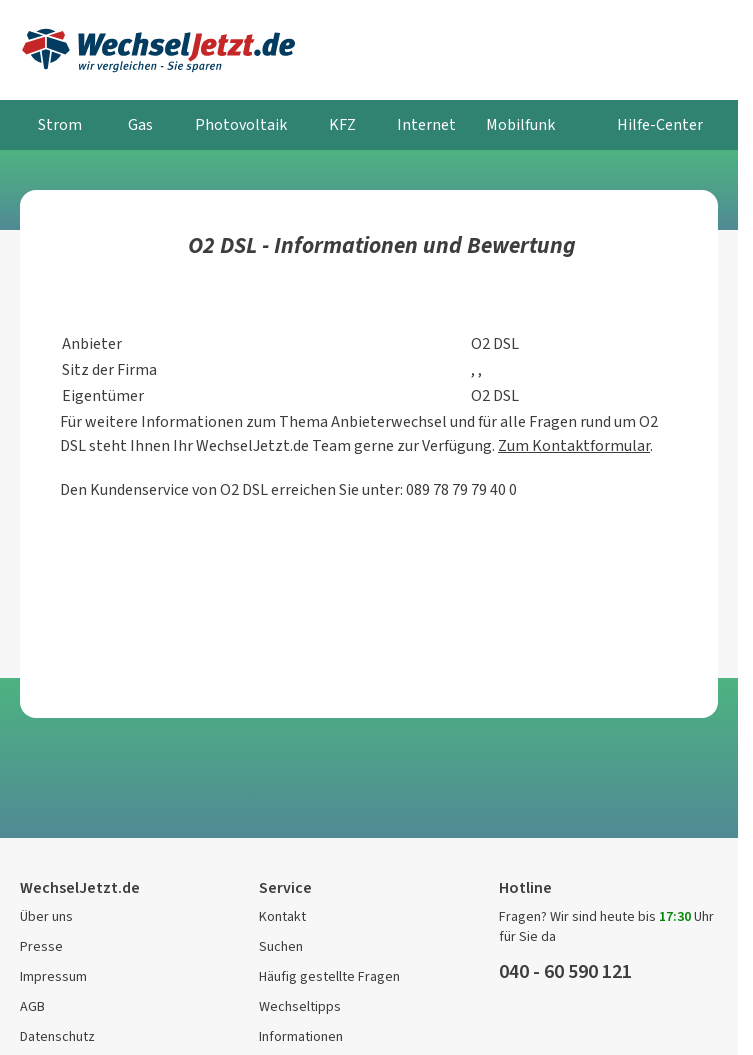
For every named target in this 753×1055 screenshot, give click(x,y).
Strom (60, 124)
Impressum (53, 976)
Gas (140, 124)
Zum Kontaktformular (574, 445)
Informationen (301, 1036)
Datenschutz (57, 1036)
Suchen (281, 946)
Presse (41, 946)
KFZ (342, 124)
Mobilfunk (520, 124)
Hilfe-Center (660, 124)
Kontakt (282, 916)
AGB (32, 1006)
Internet (426, 124)
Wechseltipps (300, 1006)
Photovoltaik (241, 124)
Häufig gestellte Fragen (329, 976)
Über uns (46, 916)
